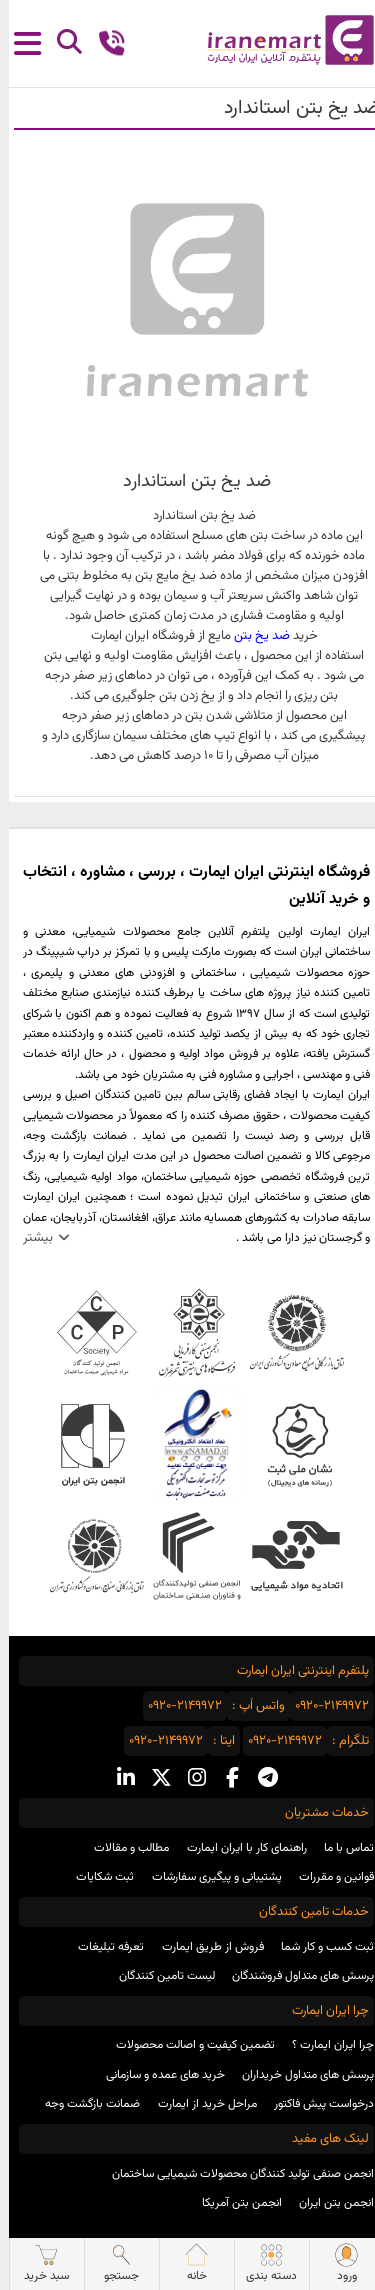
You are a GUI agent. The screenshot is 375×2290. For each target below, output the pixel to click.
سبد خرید (37, 2264)
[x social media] (152, 1779)
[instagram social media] (188, 1779)
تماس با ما (340, 1848)
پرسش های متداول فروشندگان (294, 1976)
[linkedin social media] (117, 1779)
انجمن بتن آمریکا (233, 2203)
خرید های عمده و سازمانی (156, 2075)
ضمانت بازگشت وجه (83, 2104)
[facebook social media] (223, 1779)
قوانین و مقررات (327, 1877)
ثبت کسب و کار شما (318, 1947)
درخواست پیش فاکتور (315, 2104)
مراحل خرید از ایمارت (198, 2104)
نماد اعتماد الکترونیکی (187, 1444)
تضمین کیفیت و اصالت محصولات (186, 2045)
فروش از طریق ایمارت (204, 1947)
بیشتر (29, 1237)
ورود (338, 2264)
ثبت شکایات (96, 1877)
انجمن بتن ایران (327, 2203)
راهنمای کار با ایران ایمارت (238, 1848)
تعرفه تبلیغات (102, 1947)
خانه (188, 2264)
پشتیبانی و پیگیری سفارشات (208, 1877)
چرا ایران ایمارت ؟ (324, 2045)
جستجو (112, 2264)
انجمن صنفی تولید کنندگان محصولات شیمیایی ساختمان (234, 2174)
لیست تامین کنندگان (158, 1976)
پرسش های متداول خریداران (299, 2075)
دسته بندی (262, 2264)
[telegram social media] (259, 1779)
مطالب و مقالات (122, 1848)
